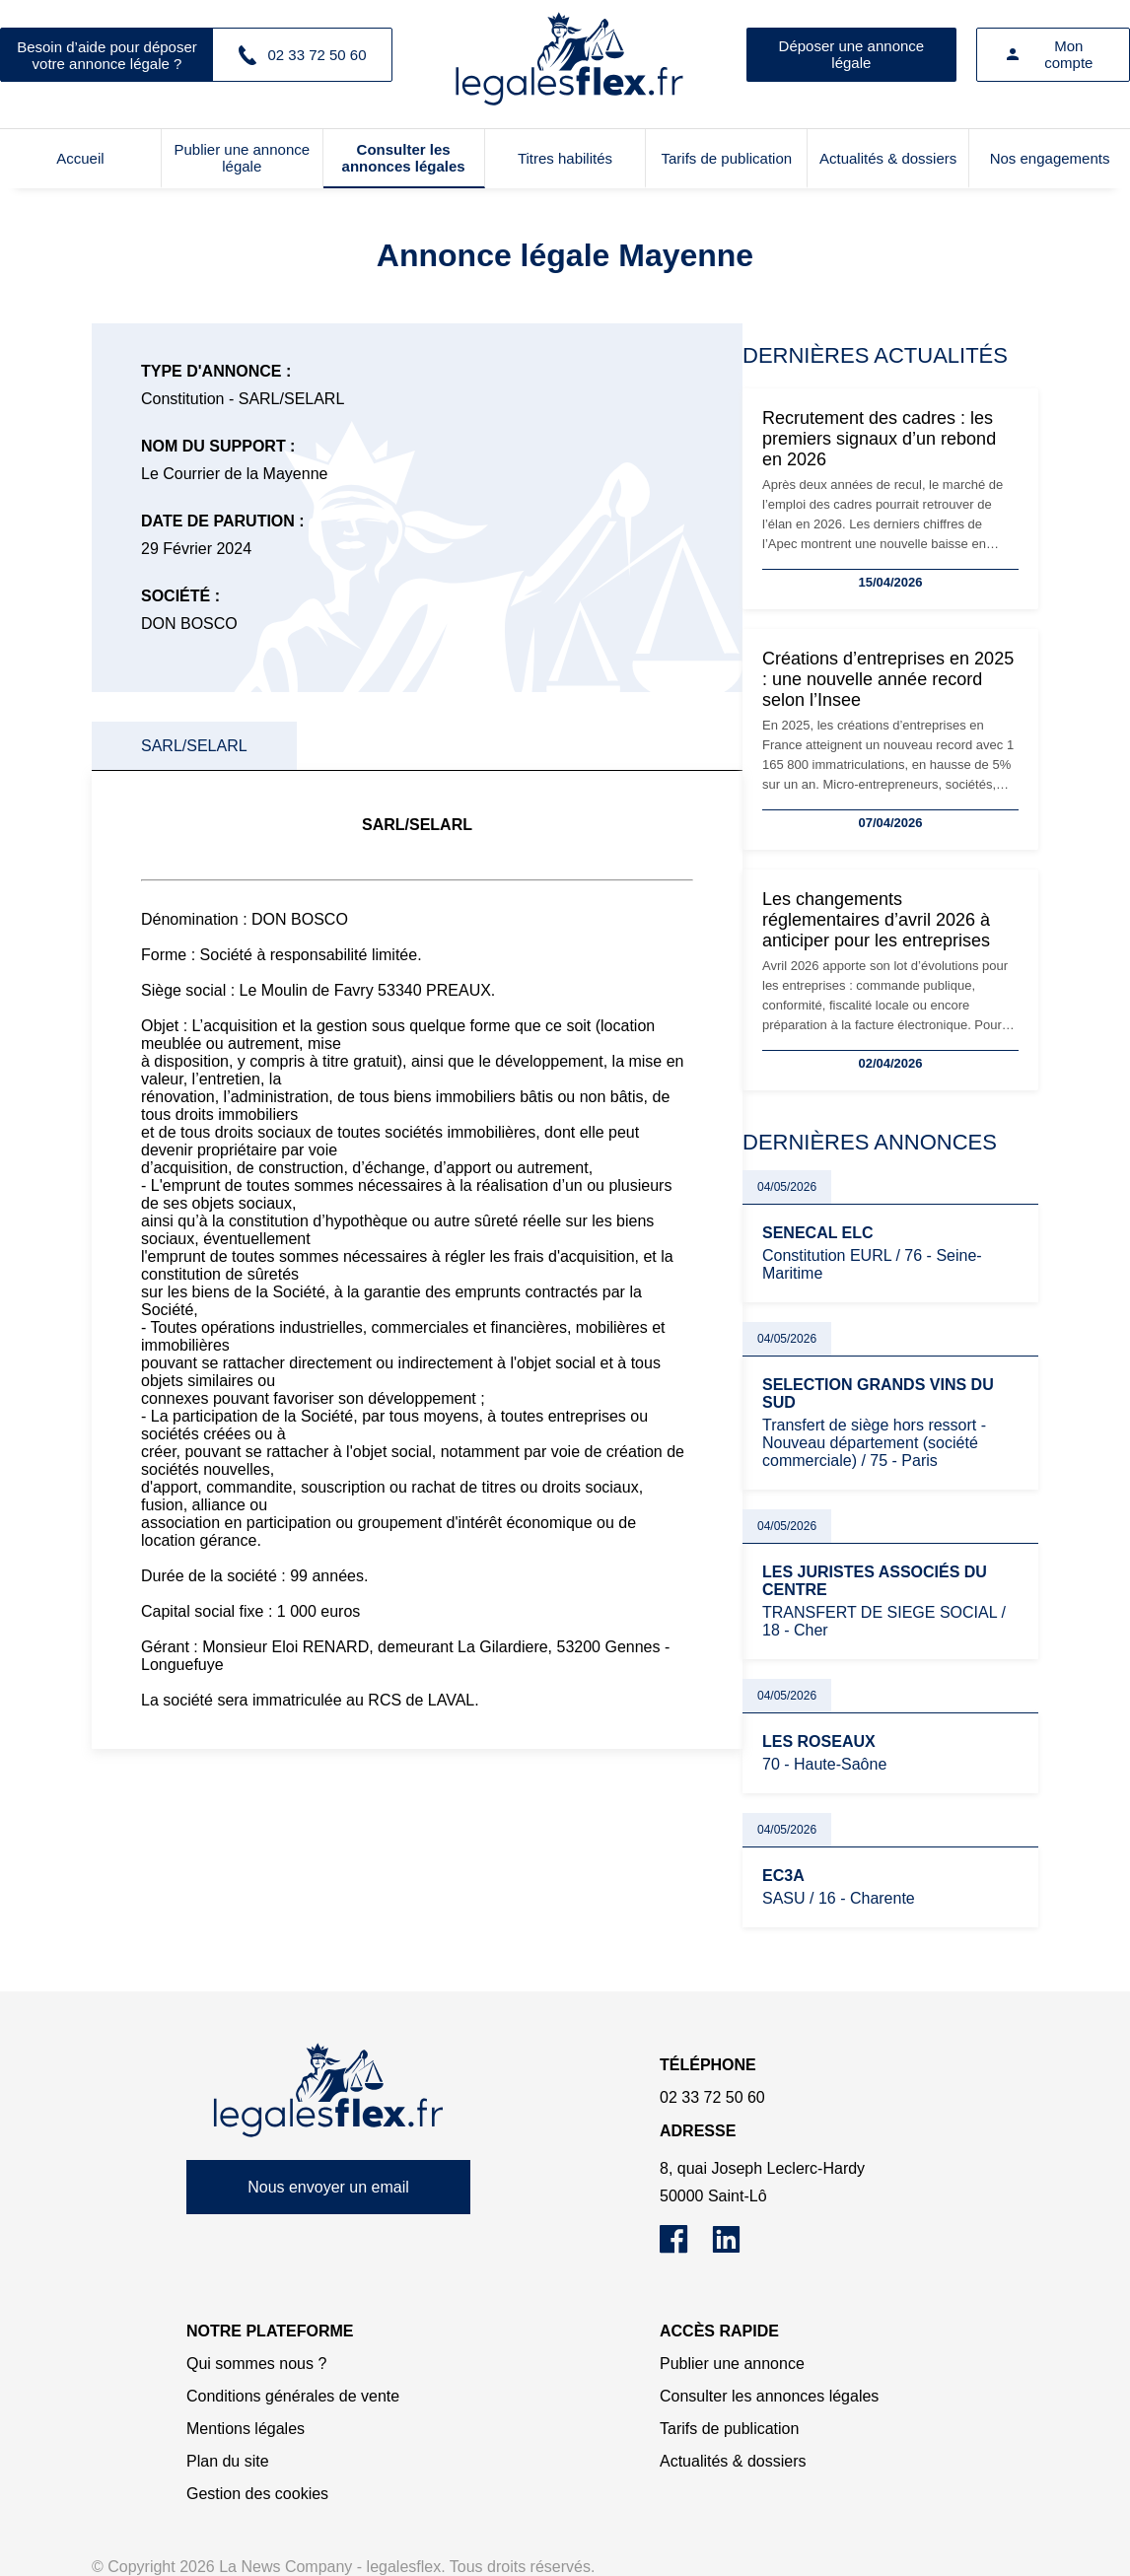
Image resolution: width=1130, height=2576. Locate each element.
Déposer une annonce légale (852, 54)
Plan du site (227, 2461)
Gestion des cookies (257, 2493)
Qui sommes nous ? (256, 2363)
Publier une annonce (732, 2363)
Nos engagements (1050, 158)
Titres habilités (565, 158)
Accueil (80, 158)
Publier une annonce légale (242, 157)
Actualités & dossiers (887, 158)
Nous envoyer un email (328, 2187)
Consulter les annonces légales (403, 157)
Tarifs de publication (727, 158)
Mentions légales (245, 2428)
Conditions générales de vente (292, 2396)
